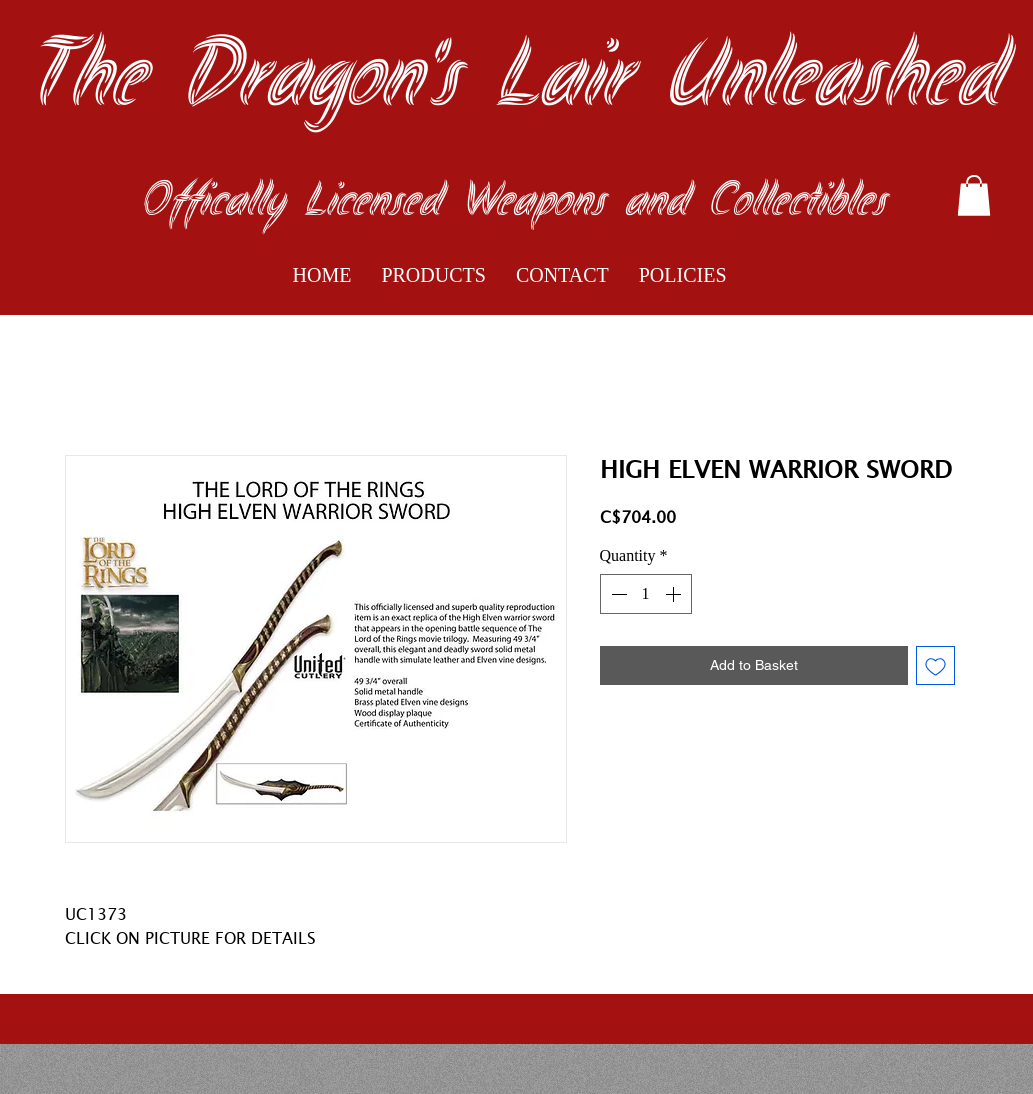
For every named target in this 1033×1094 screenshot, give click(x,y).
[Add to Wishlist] (935, 665)
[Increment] (675, 594)
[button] (974, 195)
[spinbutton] (646, 594)
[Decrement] (617, 594)
